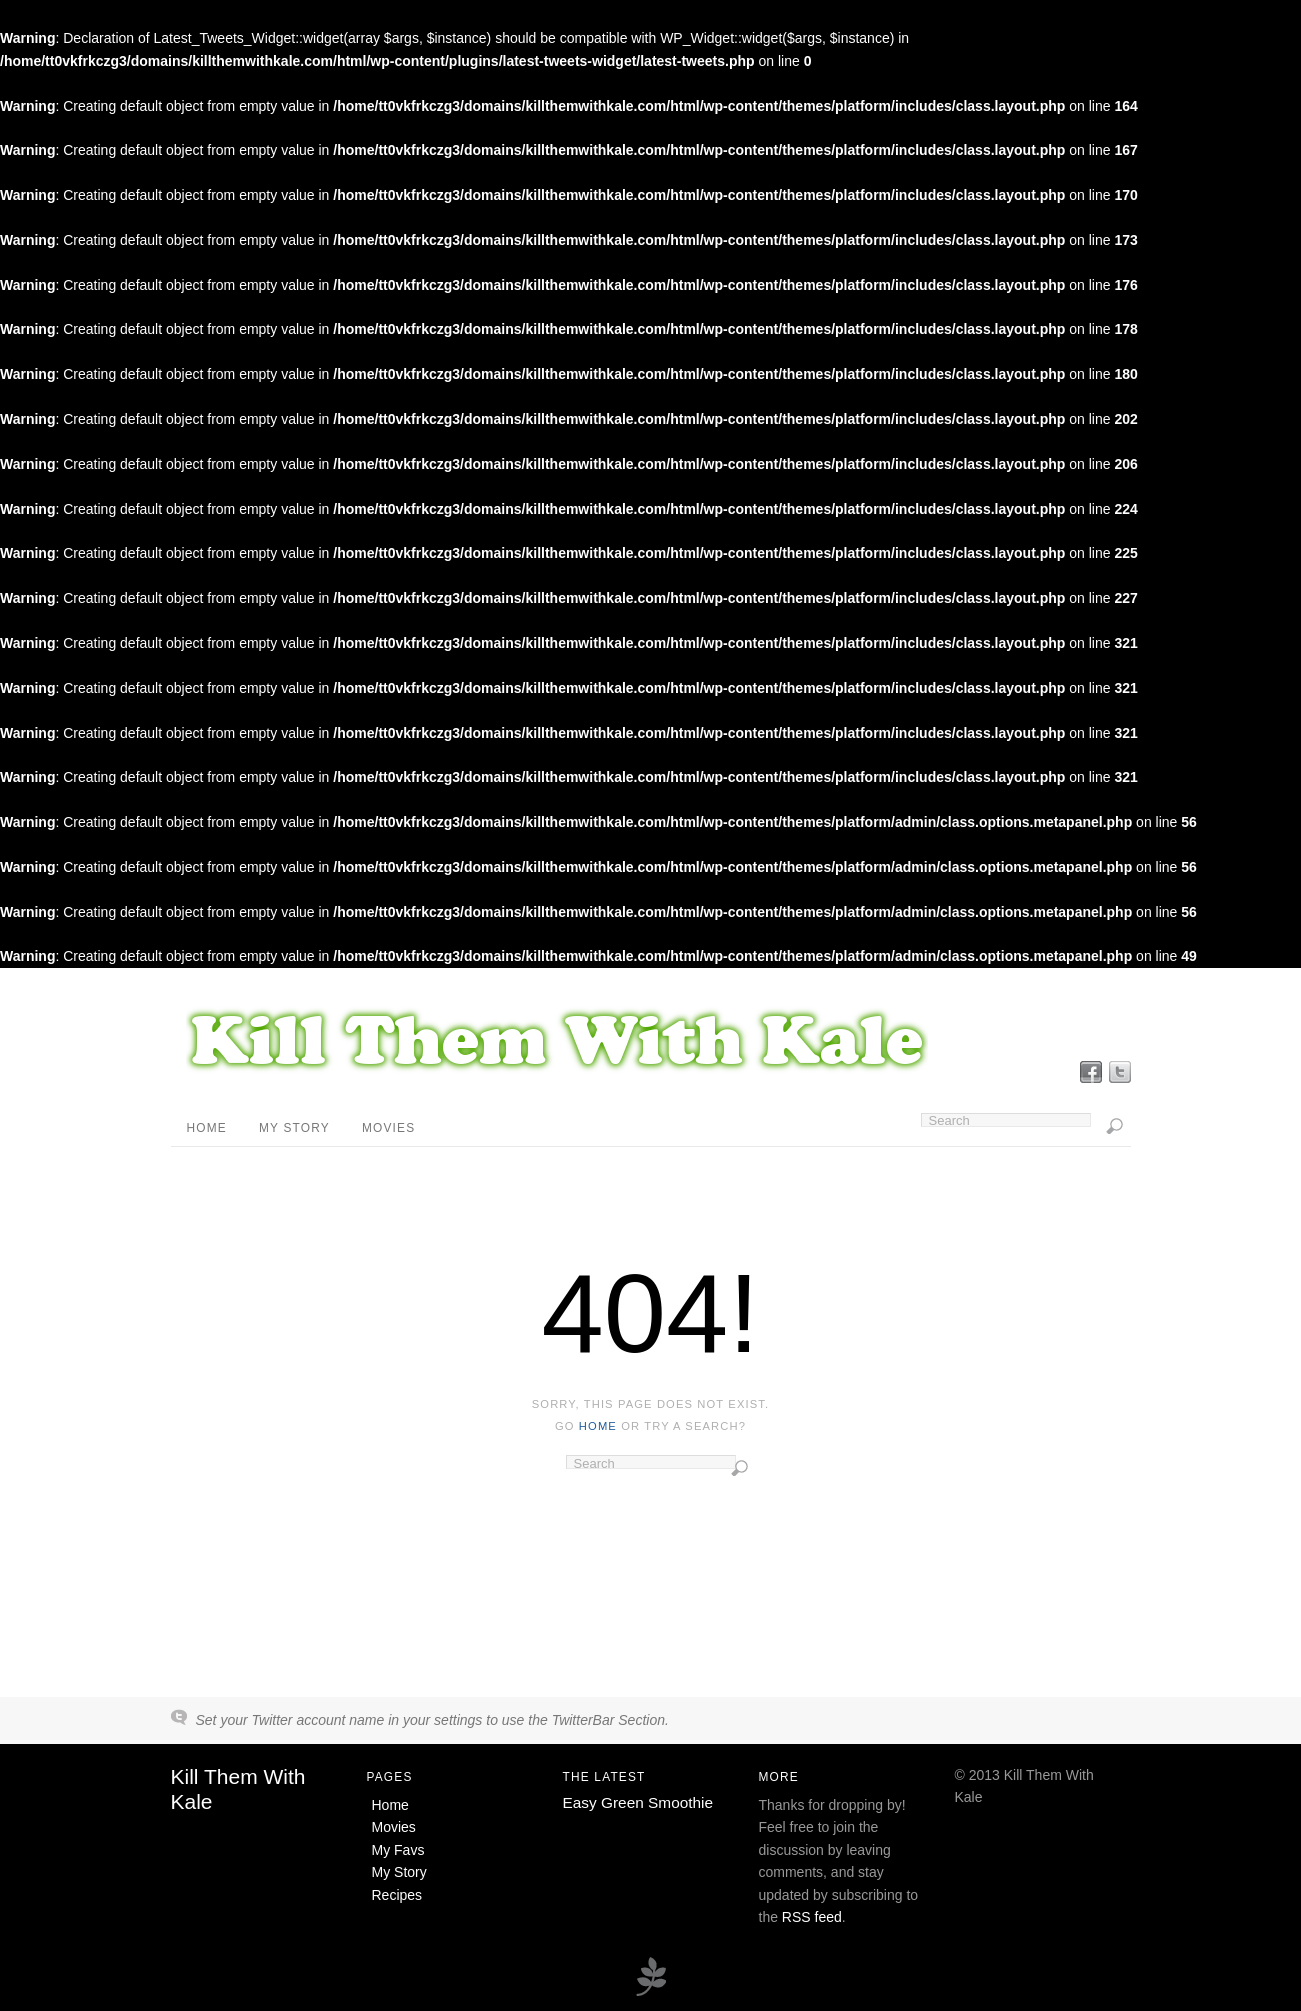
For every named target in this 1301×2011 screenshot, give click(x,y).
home (598, 1426)
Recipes (397, 1895)
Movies (388, 1128)
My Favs (398, 1850)
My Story (294, 1128)
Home (207, 1128)
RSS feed (812, 1917)
